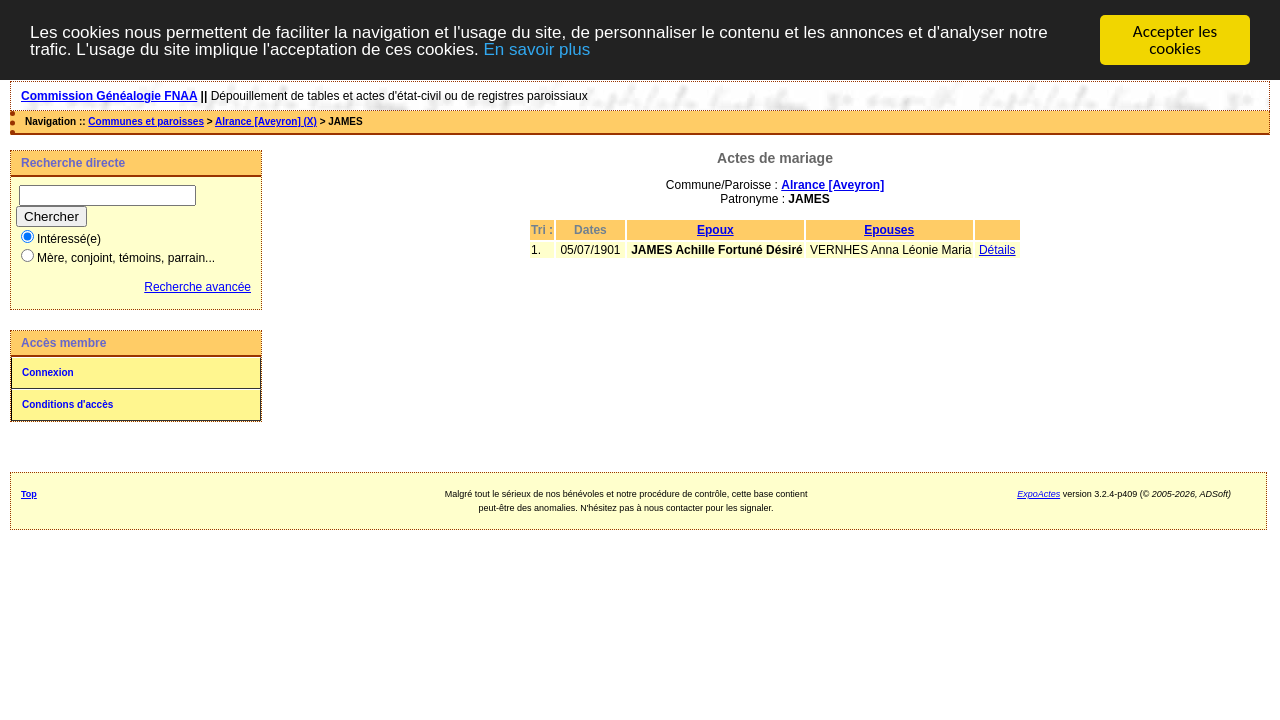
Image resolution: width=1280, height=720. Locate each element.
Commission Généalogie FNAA (109, 96)
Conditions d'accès (67, 404)
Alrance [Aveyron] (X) (266, 121)
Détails (997, 250)
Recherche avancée (197, 287)
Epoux (715, 230)
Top (29, 494)
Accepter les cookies (1175, 40)
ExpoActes (1038, 494)
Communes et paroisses (146, 121)
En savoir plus (536, 48)
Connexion (48, 372)
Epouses (889, 230)
